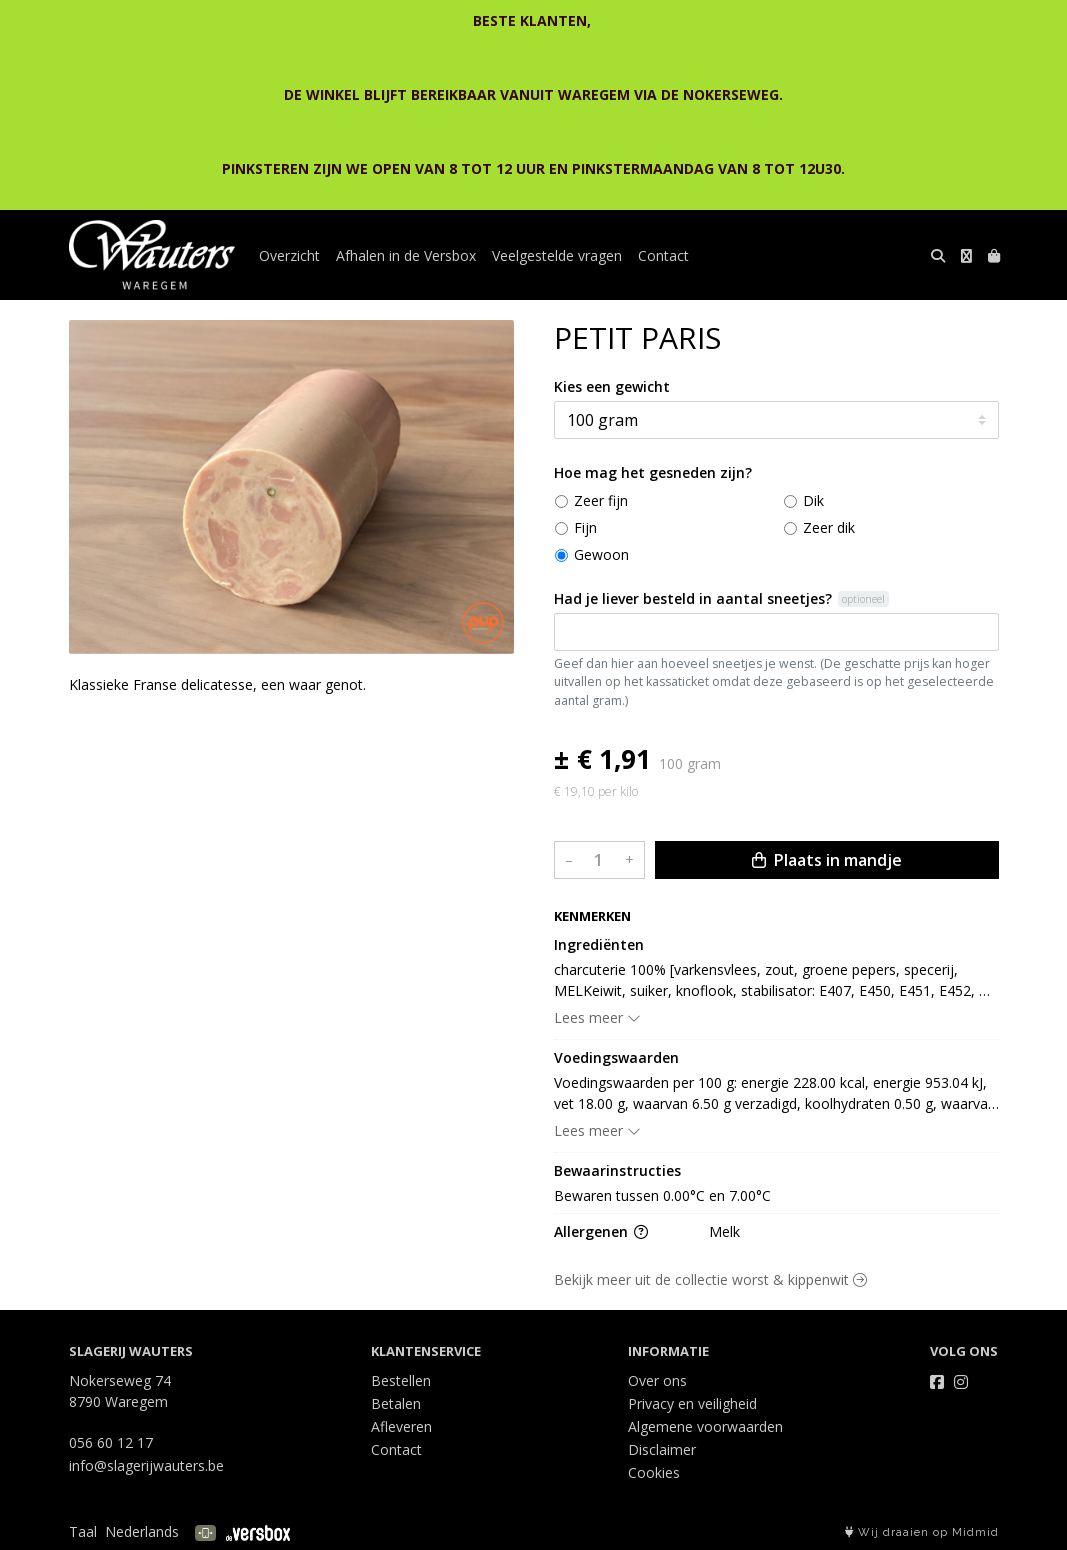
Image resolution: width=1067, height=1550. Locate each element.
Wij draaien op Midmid (922, 1532)
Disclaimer (662, 1449)
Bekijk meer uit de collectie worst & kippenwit (710, 1279)
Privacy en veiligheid (692, 1403)
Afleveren (401, 1426)
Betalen (396, 1403)
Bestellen (401, 1380)
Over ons (657, 1380)
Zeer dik (829, 527)
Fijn (585, 527)
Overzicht (289, 255)
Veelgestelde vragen (557, 255)
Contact (663, 255)
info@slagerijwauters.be (146, 1465)
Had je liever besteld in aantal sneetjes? (693, 598)
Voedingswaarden (616, 1057)
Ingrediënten (599, 944)
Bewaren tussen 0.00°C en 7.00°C (662, 1195)
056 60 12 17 (111, 1442)
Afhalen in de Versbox (406, 255)
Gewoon (601, 554)
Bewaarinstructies (617, 1170)
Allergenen (601, 1231)
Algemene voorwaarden (705, 1426)
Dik (813, 500)
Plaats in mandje (827, 860)
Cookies (654, 1472)
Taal (83, 1531)
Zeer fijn (601, 500)
